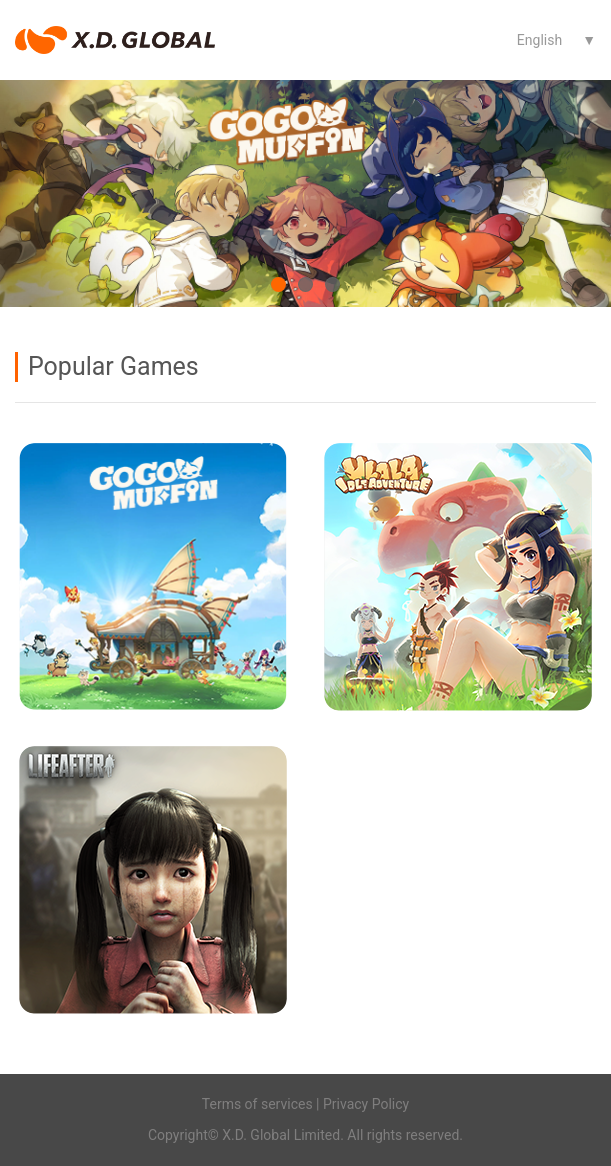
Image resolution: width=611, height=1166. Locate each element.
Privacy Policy (366, 1104)
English (539, 40)
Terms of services (257, 1104)
